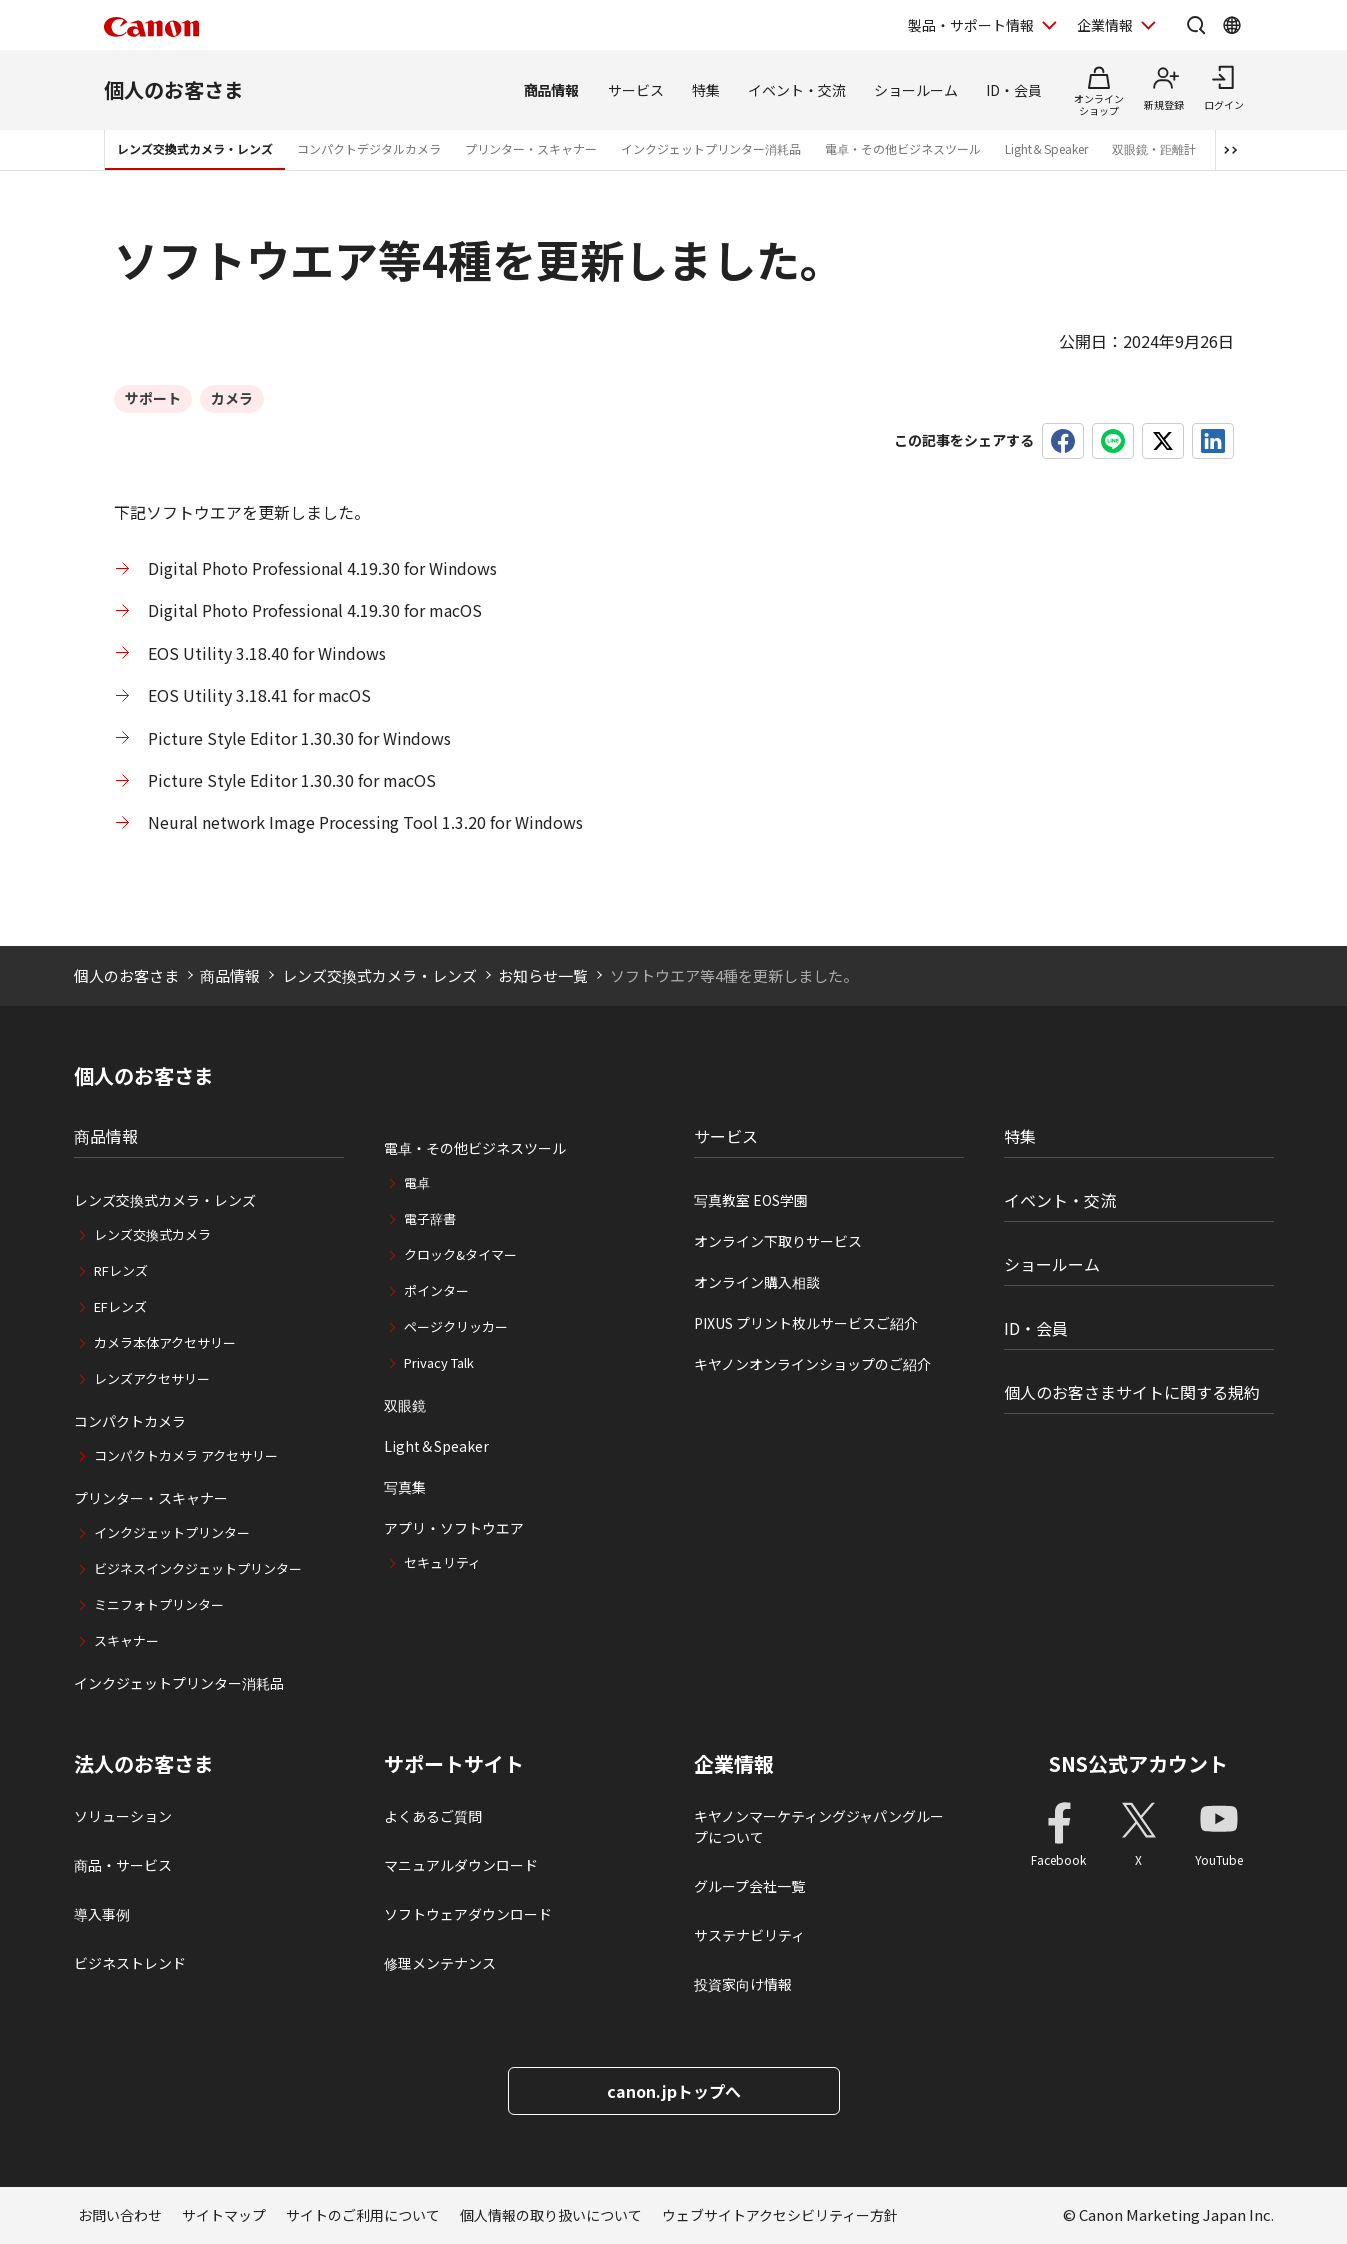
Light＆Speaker (1046, 148)
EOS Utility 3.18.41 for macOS (259, 695)
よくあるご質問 (433, 1816)
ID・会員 (1014, 90)
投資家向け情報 (743, 1984)
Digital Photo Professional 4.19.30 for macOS (315, 610)
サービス (636, 90)
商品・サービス (123, 1865)
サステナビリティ (749, 1935)
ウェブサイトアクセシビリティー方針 (780, 2215)
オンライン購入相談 (757, 1282)
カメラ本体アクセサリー (165, 1342)
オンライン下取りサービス (778, 1241)
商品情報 (552, 90)
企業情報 (734, 1764)
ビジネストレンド (130, 1963)
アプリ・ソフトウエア (454, 1528)
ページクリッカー (456, 1326)
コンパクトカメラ (130, 1421)
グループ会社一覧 (749, 1886)
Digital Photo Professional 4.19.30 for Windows (322, 568)
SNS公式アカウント (1138, 1763)
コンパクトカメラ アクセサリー (186, 1455)
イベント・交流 (797, 90)
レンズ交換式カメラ (152, 1234)
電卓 (417, 1182)
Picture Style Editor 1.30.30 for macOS (292, 780)
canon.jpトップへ (674, 2091)
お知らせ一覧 (543, 975)
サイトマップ (224, 2215)
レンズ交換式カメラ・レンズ (195, 148)
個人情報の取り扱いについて (551, 2215)
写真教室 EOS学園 (751, 1200)
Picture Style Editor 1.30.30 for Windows (301, 738)
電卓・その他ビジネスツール (903, 148)
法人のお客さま (144, 1764)
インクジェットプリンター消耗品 (711, 148)
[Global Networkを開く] (1232, 25)
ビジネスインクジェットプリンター (198, 1568)
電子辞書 (430, 1218)
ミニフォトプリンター (159, 1604)
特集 (706, 90)
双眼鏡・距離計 (1154, 148)
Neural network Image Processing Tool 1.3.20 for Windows (365, 822)
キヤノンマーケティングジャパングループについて (819, 1826)
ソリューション (123, 1816)
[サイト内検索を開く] (1196, 25)
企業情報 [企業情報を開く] (1105, 25)
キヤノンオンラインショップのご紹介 (812, 1364)
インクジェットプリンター (172, 1532)
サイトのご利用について (363, 2215)
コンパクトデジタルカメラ (369, 148)
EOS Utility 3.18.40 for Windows (267, 653)
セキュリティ (442, 1562)
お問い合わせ (120, 2215)
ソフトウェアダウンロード (468, 1914)
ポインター (436, 1290)
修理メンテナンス (440, 1963)
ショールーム (916, 90)
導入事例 (102, 1914)
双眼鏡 (405, 1405)
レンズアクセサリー (152, 1378)
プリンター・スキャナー (531, 148)
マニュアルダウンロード (461, 1865)
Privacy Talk (439, 1362)
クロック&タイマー (460, 1254)
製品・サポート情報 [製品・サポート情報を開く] (971, 25)
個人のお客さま (174, 89)
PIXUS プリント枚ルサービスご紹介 (806, 1323)
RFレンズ (121, 1270)
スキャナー (126, 1640)
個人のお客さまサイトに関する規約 (1132, 1392)
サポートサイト (454, 1764)
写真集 (405, 1487)
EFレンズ (120, 1306)
